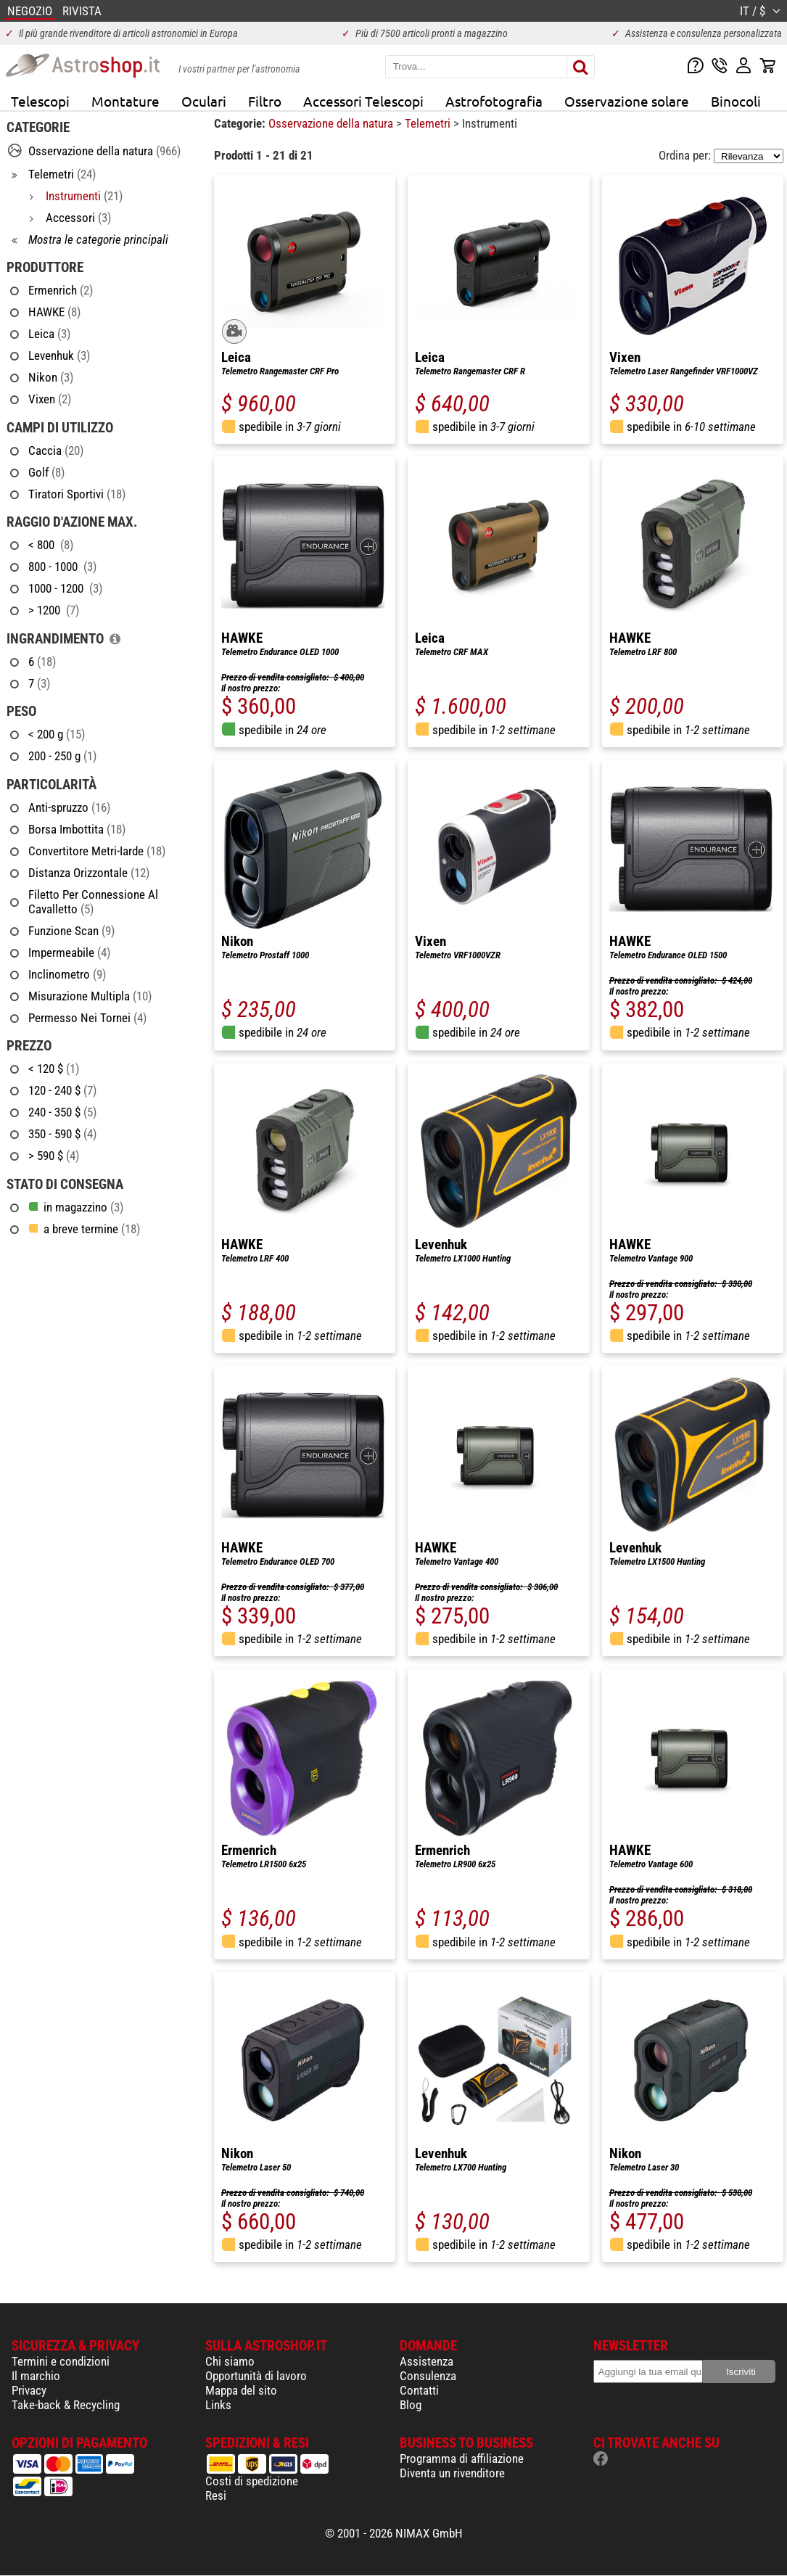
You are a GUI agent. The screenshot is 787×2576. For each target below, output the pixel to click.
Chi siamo (230, 2361)
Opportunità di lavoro (256, 2376)
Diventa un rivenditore (452, 2473)
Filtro (264, 101)
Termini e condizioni (61, 2361)
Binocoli (736, 101)
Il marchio (36, 2376)
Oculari (203, 101)
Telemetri (429, 123)
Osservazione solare (626, 101)
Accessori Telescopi (363, 101)
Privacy (29, 2390)
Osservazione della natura (332, 123)
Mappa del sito (241, 2390)
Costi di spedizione (251, 2481)
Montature (125, 101)
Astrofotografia (494, 101)
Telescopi (40, 101)
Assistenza (426, 2361)
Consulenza (428, 2376)
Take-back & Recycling (66, 2405)
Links (218, 2405)
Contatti (419, 2390)
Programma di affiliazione (462, 2458)
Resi (215, 2495)
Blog (410, 2405)
